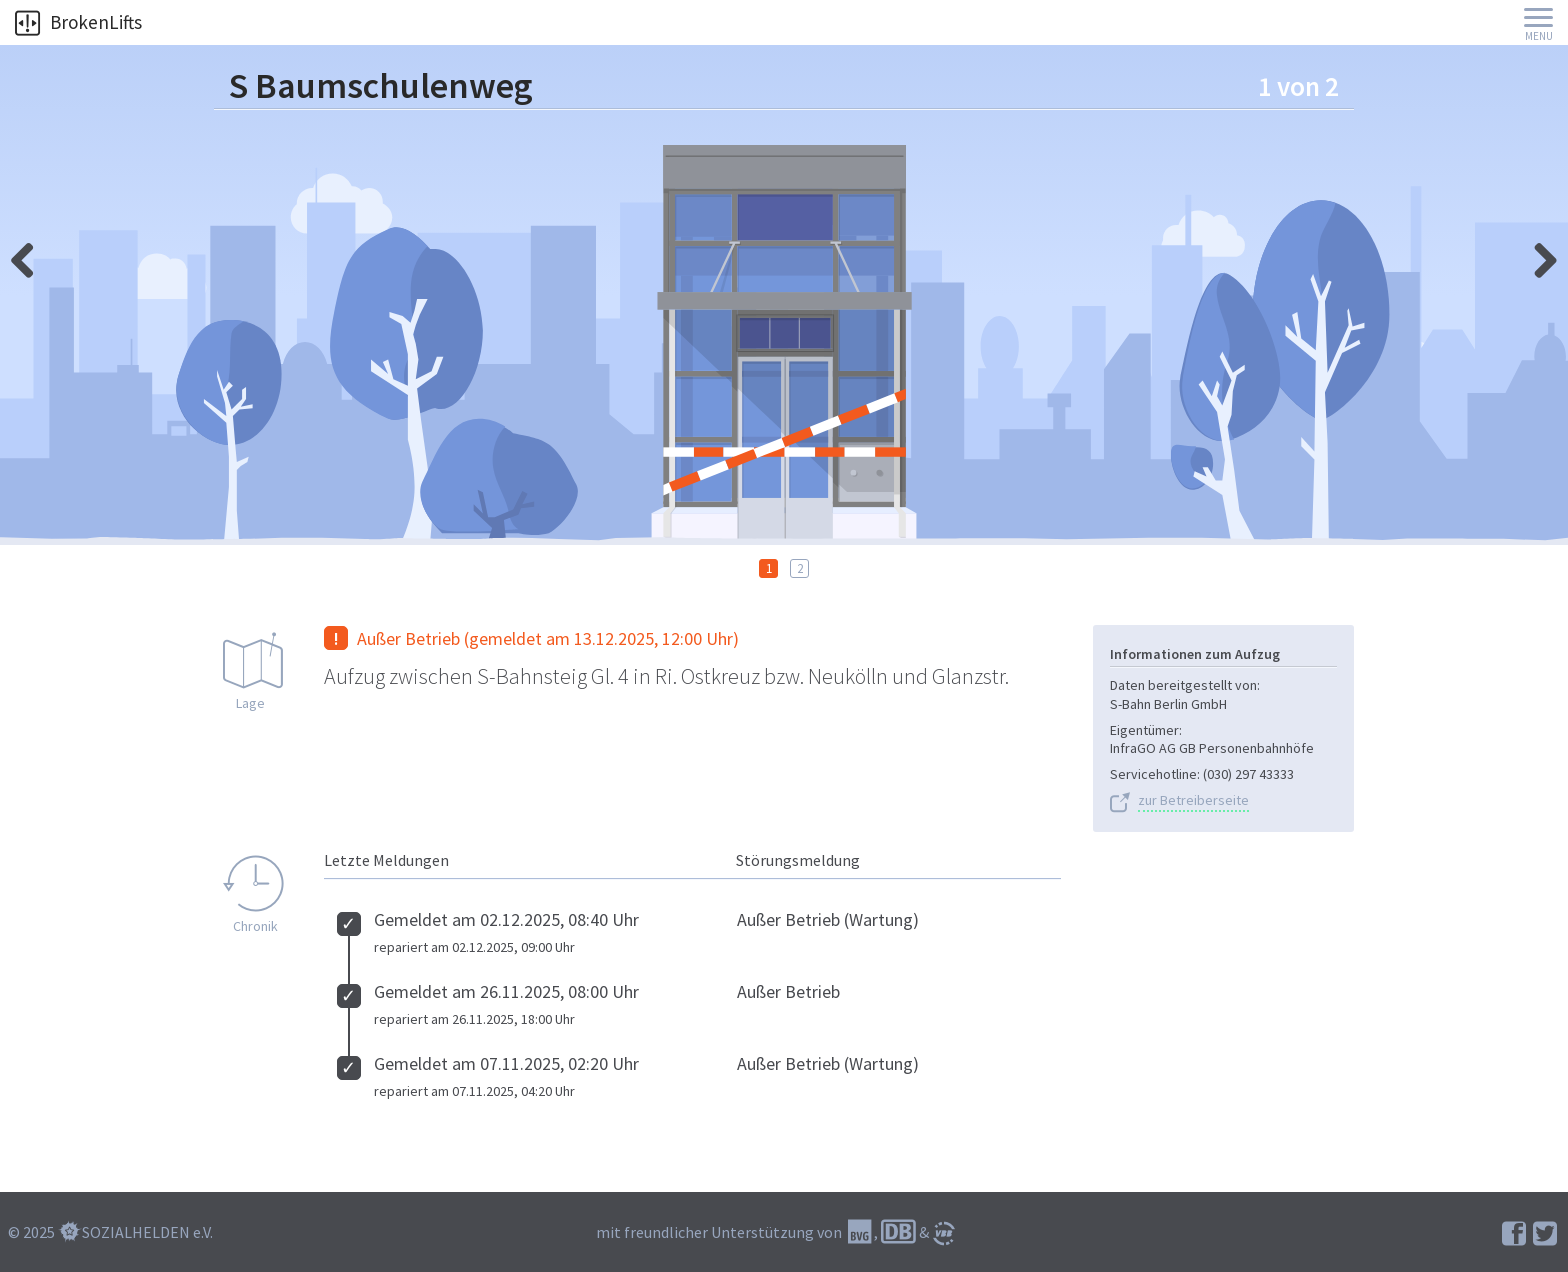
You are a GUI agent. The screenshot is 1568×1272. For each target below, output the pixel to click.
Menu (1539, 36)
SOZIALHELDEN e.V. (147, 1232)
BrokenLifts (78, 22)
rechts (30, 255)
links (1538, 255)
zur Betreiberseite (1193, 800)
